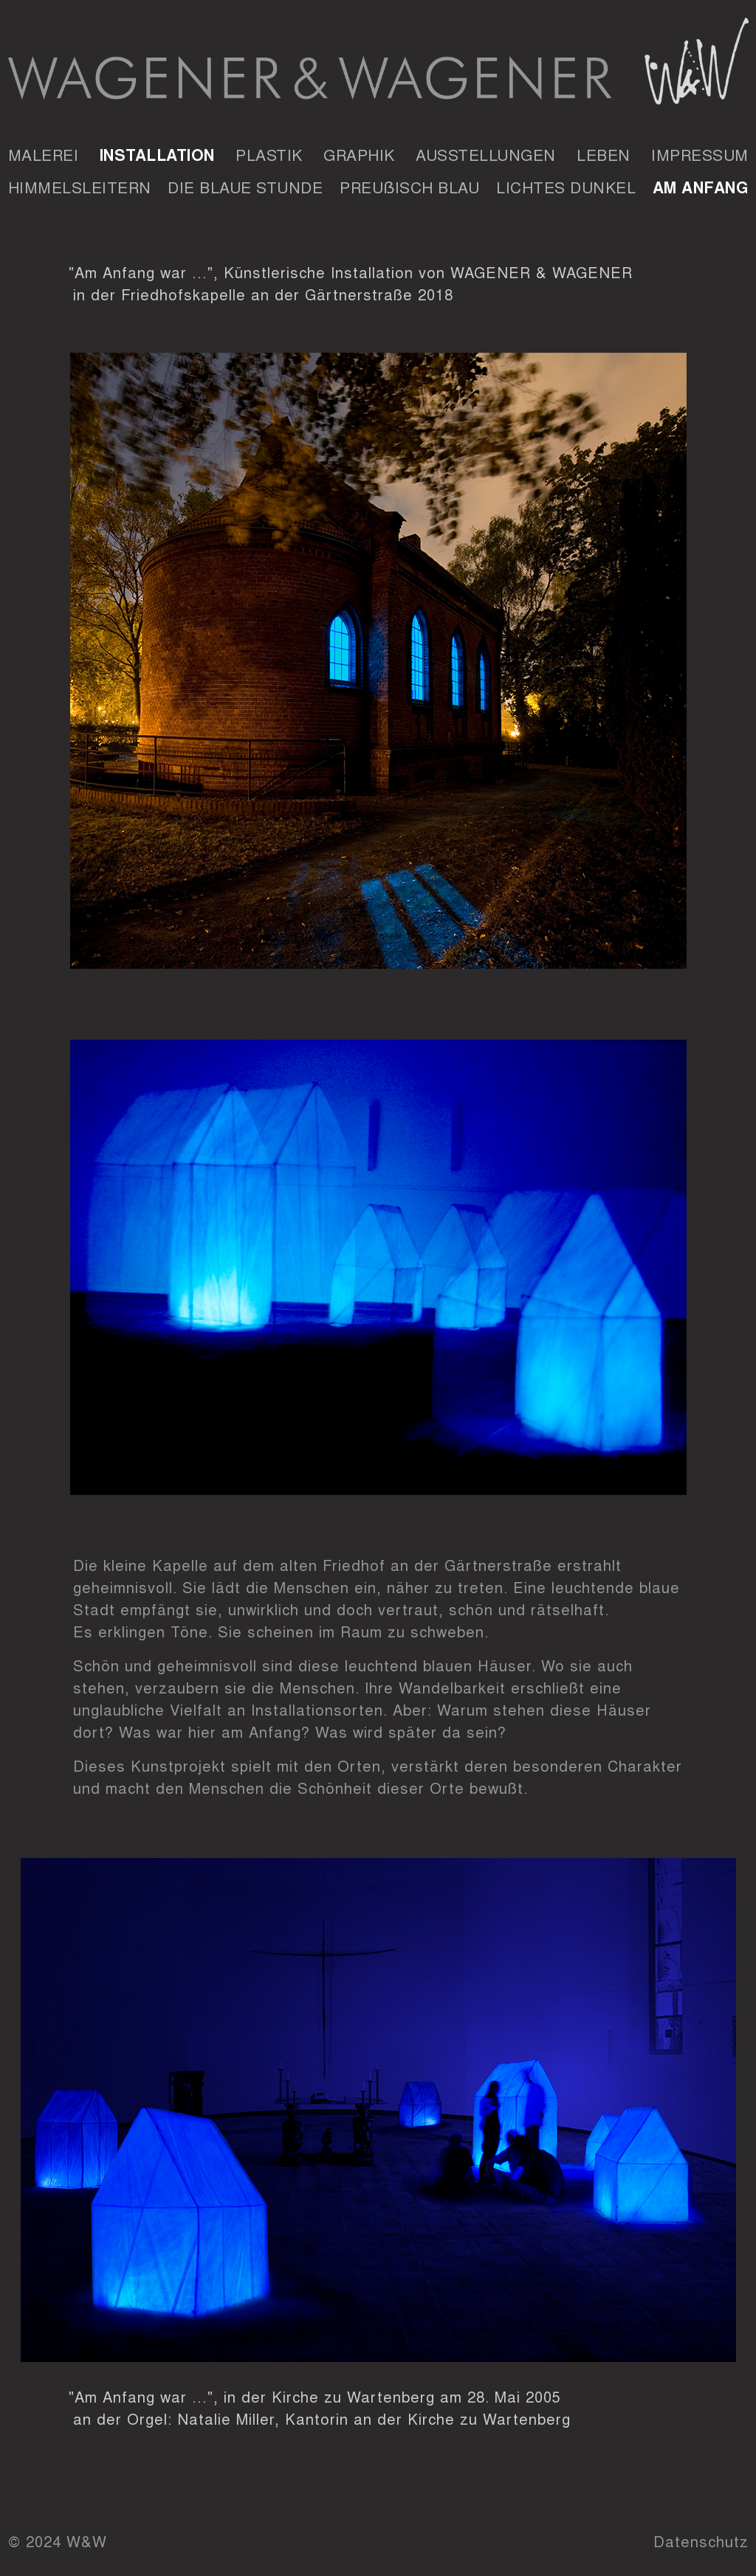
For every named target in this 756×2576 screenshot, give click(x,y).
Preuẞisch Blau (409, 187)
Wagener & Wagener (378, 66)
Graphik (359, 154)
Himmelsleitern (79, 187)
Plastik (269, 154)
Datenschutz (701, 2541)
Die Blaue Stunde (245, 187)
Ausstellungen (486, 154)
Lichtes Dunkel (566, 187)
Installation (157, 154)
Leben (603, 154)
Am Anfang (701, 187)
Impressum (700, 154)
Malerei (43, 154)
